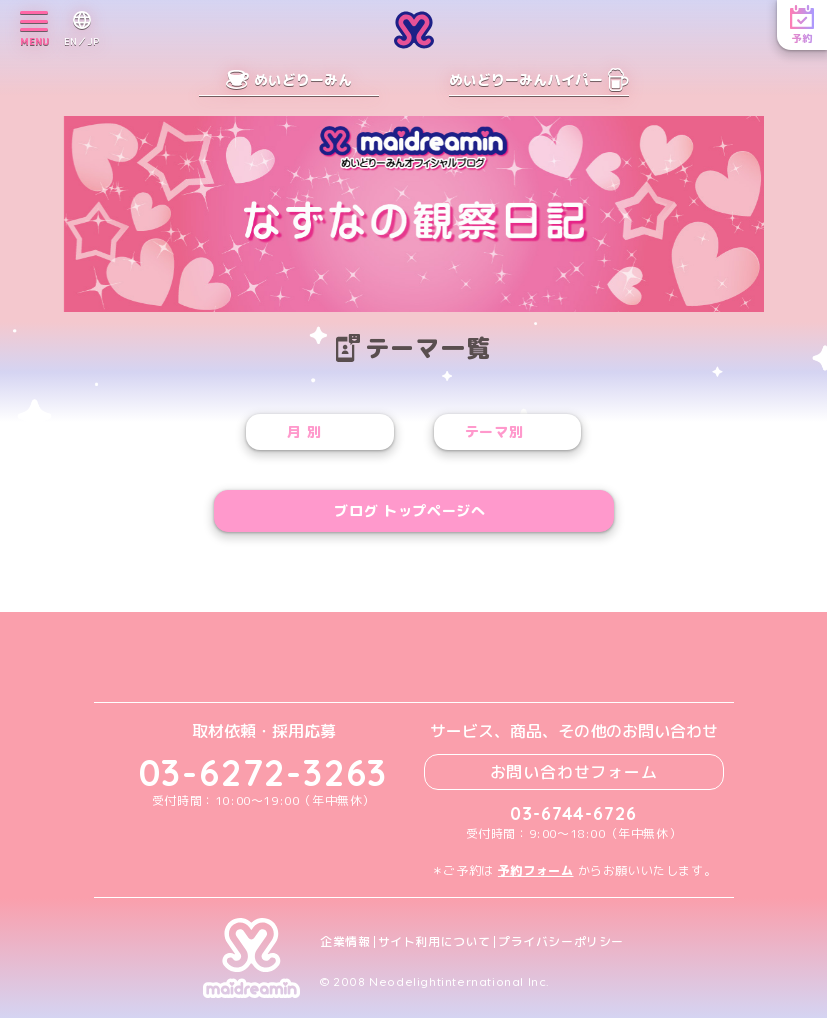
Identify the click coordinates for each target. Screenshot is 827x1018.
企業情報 (345, 942)
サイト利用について (434, 942)
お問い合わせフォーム (574, 772)
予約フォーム (536, 870)
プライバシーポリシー (561, 942)
